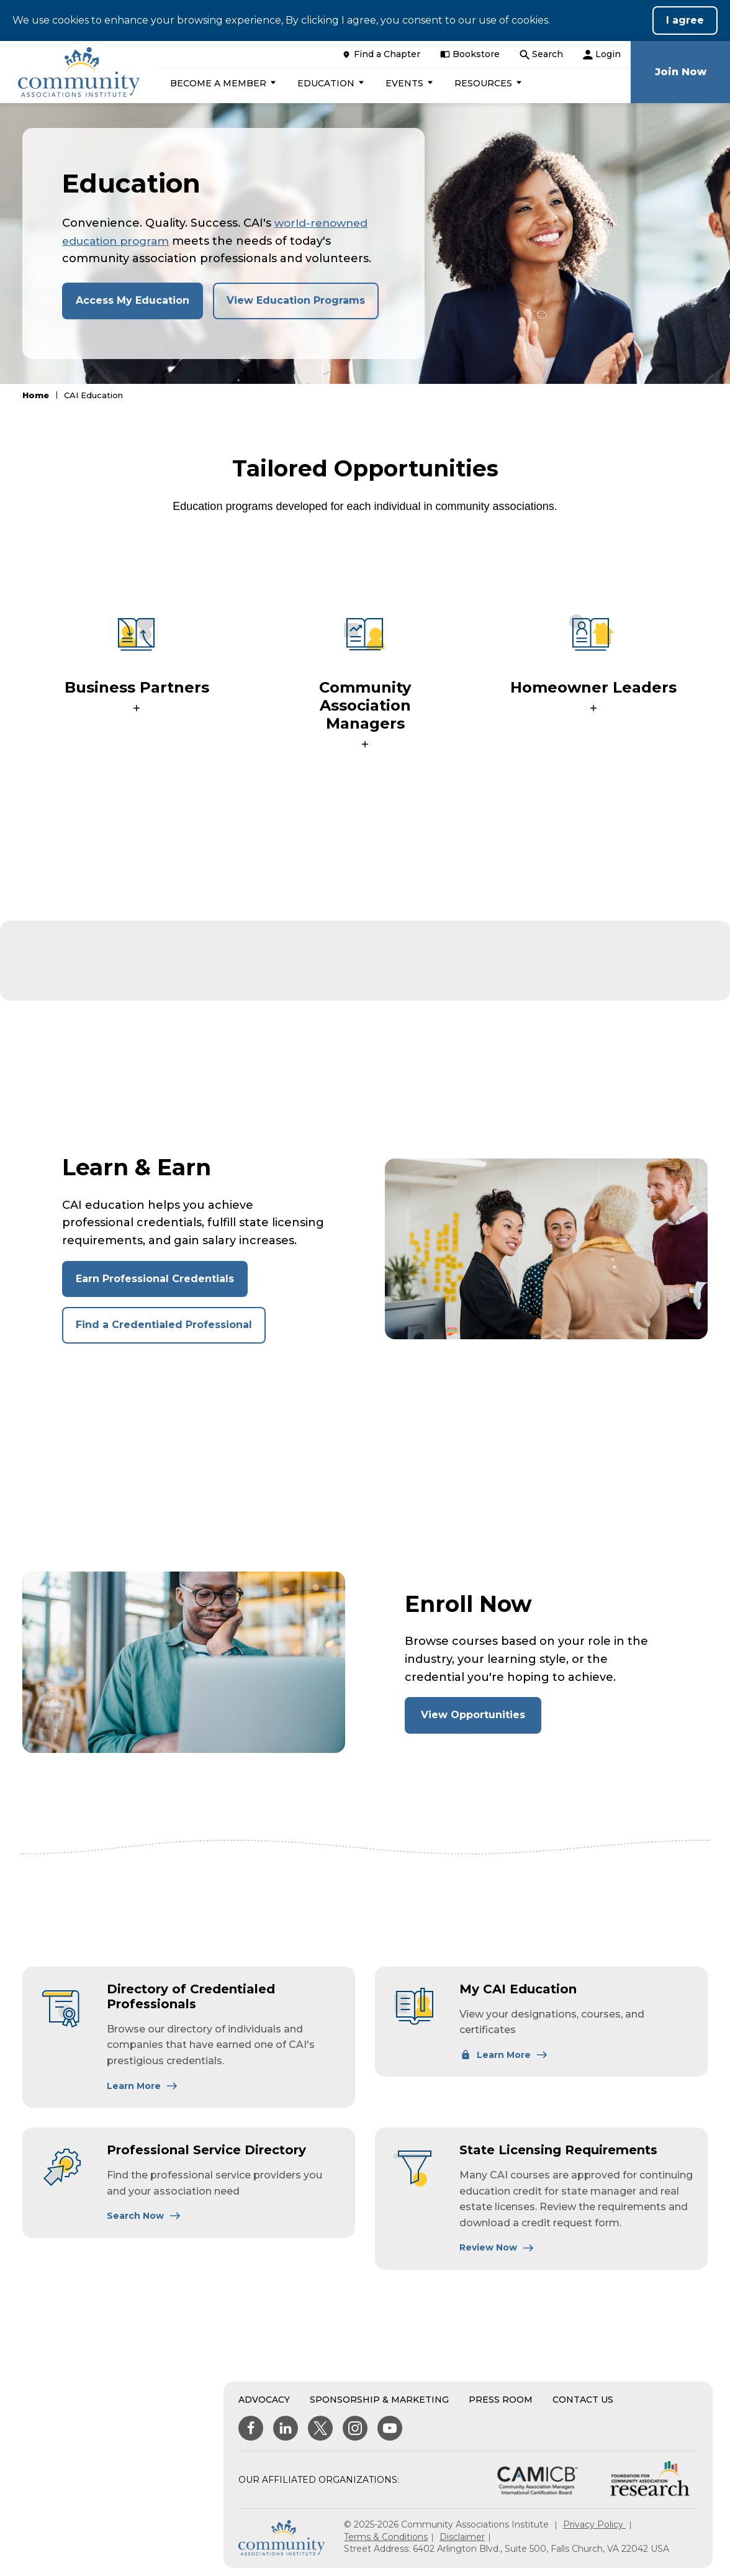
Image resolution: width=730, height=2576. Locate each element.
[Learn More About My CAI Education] (503, 2060)
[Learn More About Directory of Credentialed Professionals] (142, 2091)
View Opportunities (481, 1725)
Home (35, 395)
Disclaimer (462, 2541)
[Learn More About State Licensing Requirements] (496, 2252)
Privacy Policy (594, 2529)
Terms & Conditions (386, 2541)
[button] (225, 83)
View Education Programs (296, 300)
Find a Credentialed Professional (164, 1330)
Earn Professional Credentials (155, 1284)
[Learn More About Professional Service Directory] (144, 2221)
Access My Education (132, 300)
